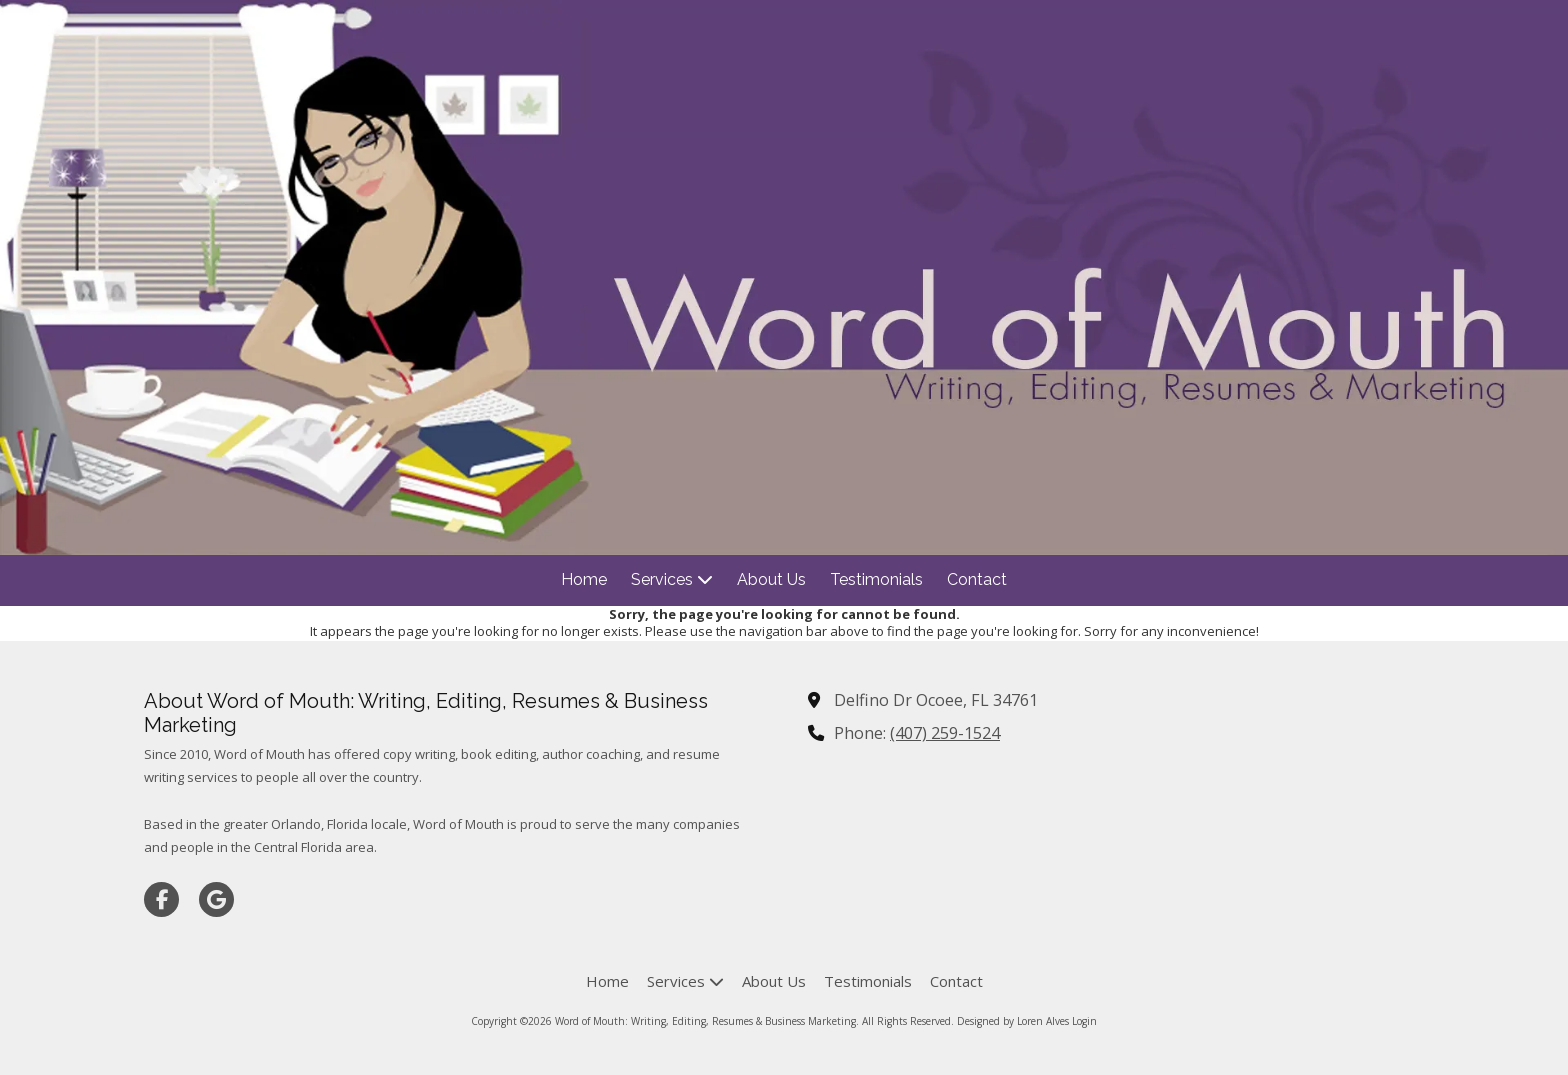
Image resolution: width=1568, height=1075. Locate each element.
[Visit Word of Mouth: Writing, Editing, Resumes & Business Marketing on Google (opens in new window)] (216, 899)
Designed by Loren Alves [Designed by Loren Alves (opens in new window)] (1013, 1021)
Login (1084, 1021)
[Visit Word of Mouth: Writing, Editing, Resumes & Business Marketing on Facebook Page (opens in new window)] (161, 899)
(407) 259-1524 (945, 733)
